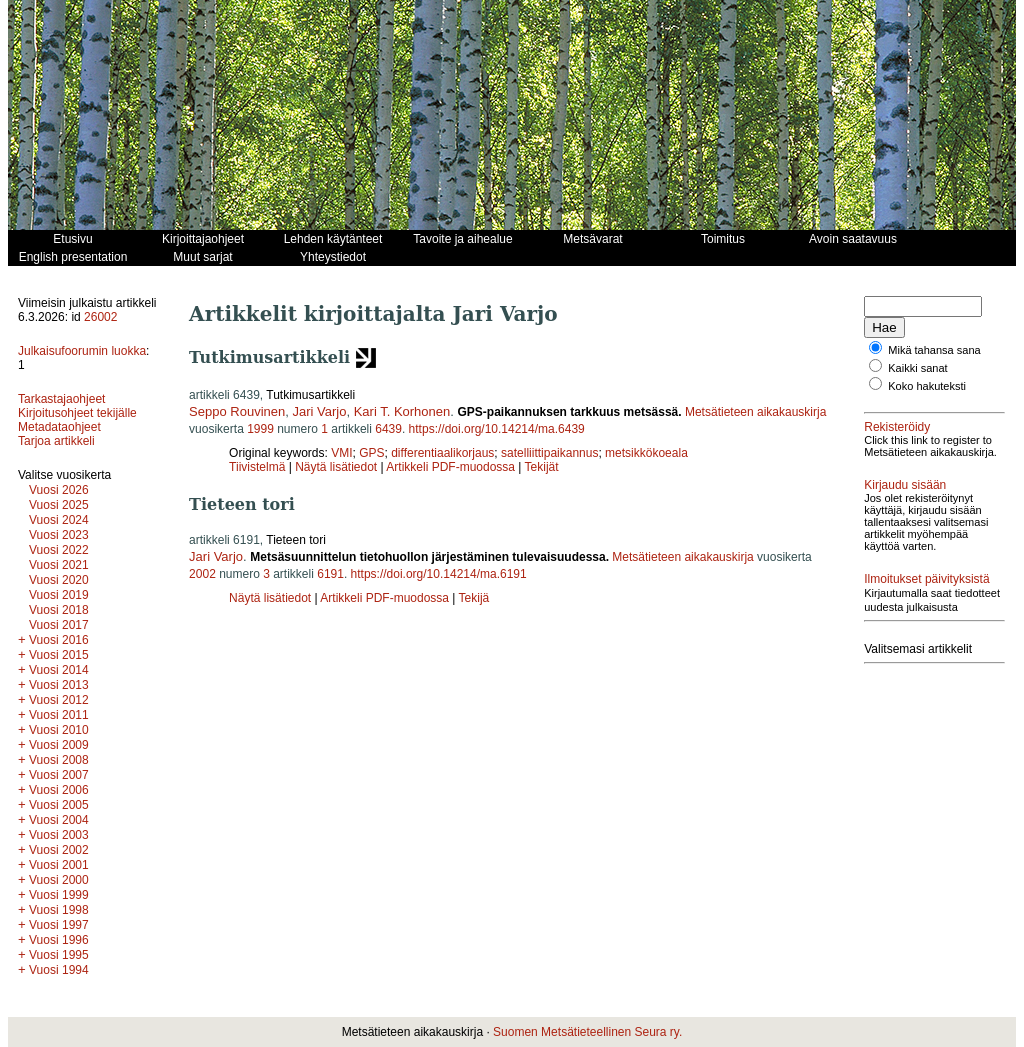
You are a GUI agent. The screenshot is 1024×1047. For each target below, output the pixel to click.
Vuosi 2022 (59, 550)
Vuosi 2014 (59, 670)
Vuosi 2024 (59, 520)
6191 (330, 574)
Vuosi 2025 (59, 505)
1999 (260, 429)
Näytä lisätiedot (337, 467)
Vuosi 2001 (59, 865)
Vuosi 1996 (59, 940)
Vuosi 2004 (59, 820)
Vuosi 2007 (59, 775)
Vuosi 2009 (59, 745)
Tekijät (542, 467)
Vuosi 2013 (59, 685)
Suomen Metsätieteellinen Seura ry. (587, 1032)
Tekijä (474, 598)
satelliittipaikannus (549, 453)
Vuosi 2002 (59, 850)
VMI (341, 453)
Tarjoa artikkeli (56, 441)
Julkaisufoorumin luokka (82, 351)
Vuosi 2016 (59, 640)
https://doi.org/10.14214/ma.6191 (439, 574)
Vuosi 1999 (59, 895)
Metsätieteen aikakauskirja (755, 412)
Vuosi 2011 (59, 715)
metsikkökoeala (646, 453)
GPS (371, 453)
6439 (388, 429)
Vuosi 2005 (59, 805)
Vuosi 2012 (59, 700)
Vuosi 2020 (59, 580)
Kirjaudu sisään (905, 485)
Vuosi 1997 (59, 925)
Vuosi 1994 (59, 970)
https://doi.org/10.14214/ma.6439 (497, 429)
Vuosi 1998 (59, 910)
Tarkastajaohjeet (61, 399)
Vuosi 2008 (59, 760)
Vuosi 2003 (59, 835)
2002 (202, 574)
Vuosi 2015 (59, 655)
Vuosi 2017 (59, 625)
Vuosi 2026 (59, 490)
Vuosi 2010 (59, 730)
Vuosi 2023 (59, 535)
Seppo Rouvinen (237, 411)
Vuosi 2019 (59, 595)
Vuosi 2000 (59, 880)
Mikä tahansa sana (934, 350)
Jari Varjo (319, 411)
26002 (100, 317)
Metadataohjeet (59, 427)
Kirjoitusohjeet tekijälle (77, 413)
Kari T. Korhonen (402, 411)
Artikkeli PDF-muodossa (450, 467)
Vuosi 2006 (59, 790)
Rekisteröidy (897, 427)
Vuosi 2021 (59, 565)
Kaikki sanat (917, 368)
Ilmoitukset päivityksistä (926, 579)
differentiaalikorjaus (442, 453)
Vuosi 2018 (59, 610)
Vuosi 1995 (59, 955)
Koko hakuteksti (927, 386)
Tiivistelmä (257, 467)
